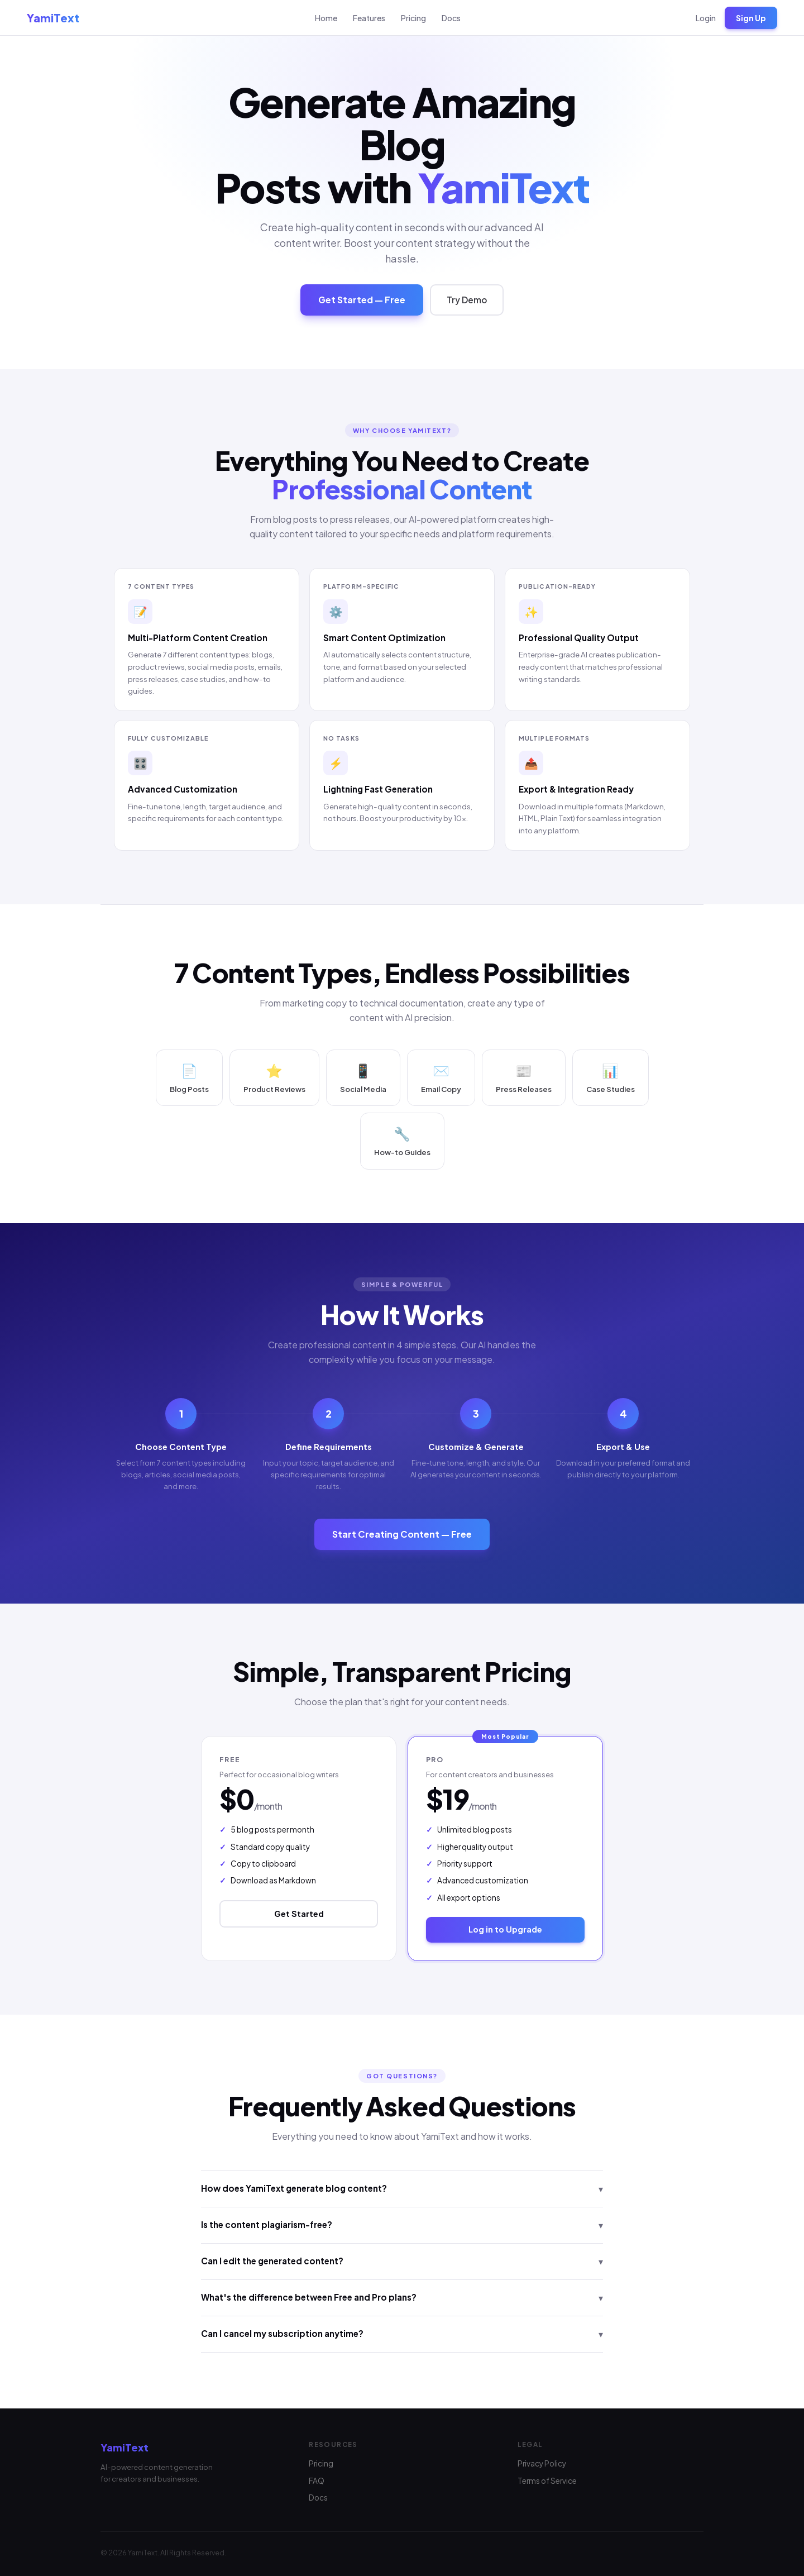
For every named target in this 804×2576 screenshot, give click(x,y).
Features (369, 18)
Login (706, 18)
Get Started (299, 1916)
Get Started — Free (361, 302)
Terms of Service (547, 2481)
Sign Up (751, 18)
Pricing (413, 18)
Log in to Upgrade (505, 1932)
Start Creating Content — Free (402, 1537)
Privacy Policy (542, 2463)
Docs (451, 18)
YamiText (53, 18)
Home (326, 18)
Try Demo (467, 302)
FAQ (316, 2481)
